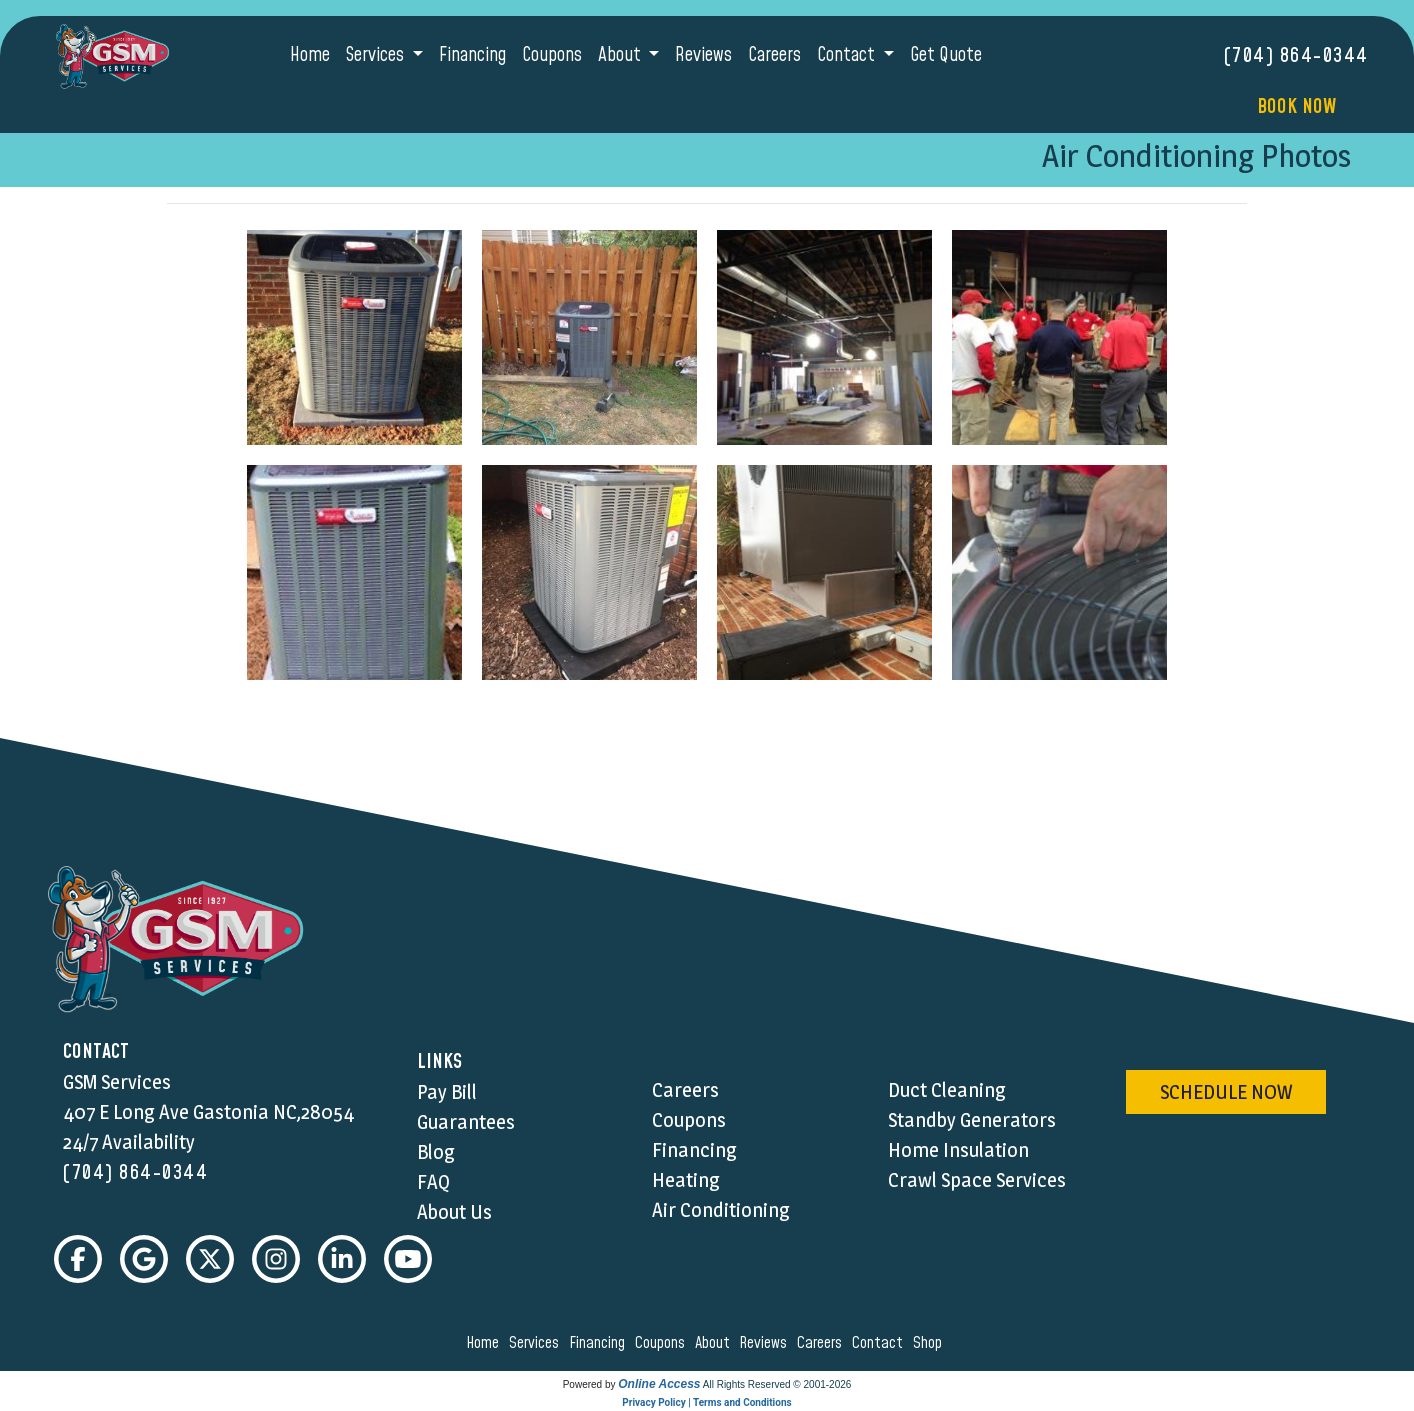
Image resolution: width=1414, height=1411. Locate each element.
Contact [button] (848, 55)
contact (880, 1343)
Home (310, 55)
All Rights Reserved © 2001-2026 (777, 1384)
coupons (663, 1343)
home (485, 1343)
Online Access (659, 1384)
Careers (774, 55)
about (715, 1343)
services (537, 1343)
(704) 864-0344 (1296, 56)
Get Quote (946, 55)
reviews (766, 1343)
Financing (472, 55)
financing (600, 1343)
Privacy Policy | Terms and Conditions (706, 1402)
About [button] (621, 55)
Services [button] (377, 55)
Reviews (703, 55)
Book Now (1296, 107)
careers (822, 1343)
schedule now (1226, 1092)
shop (930, 1343)
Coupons (552, 55)
